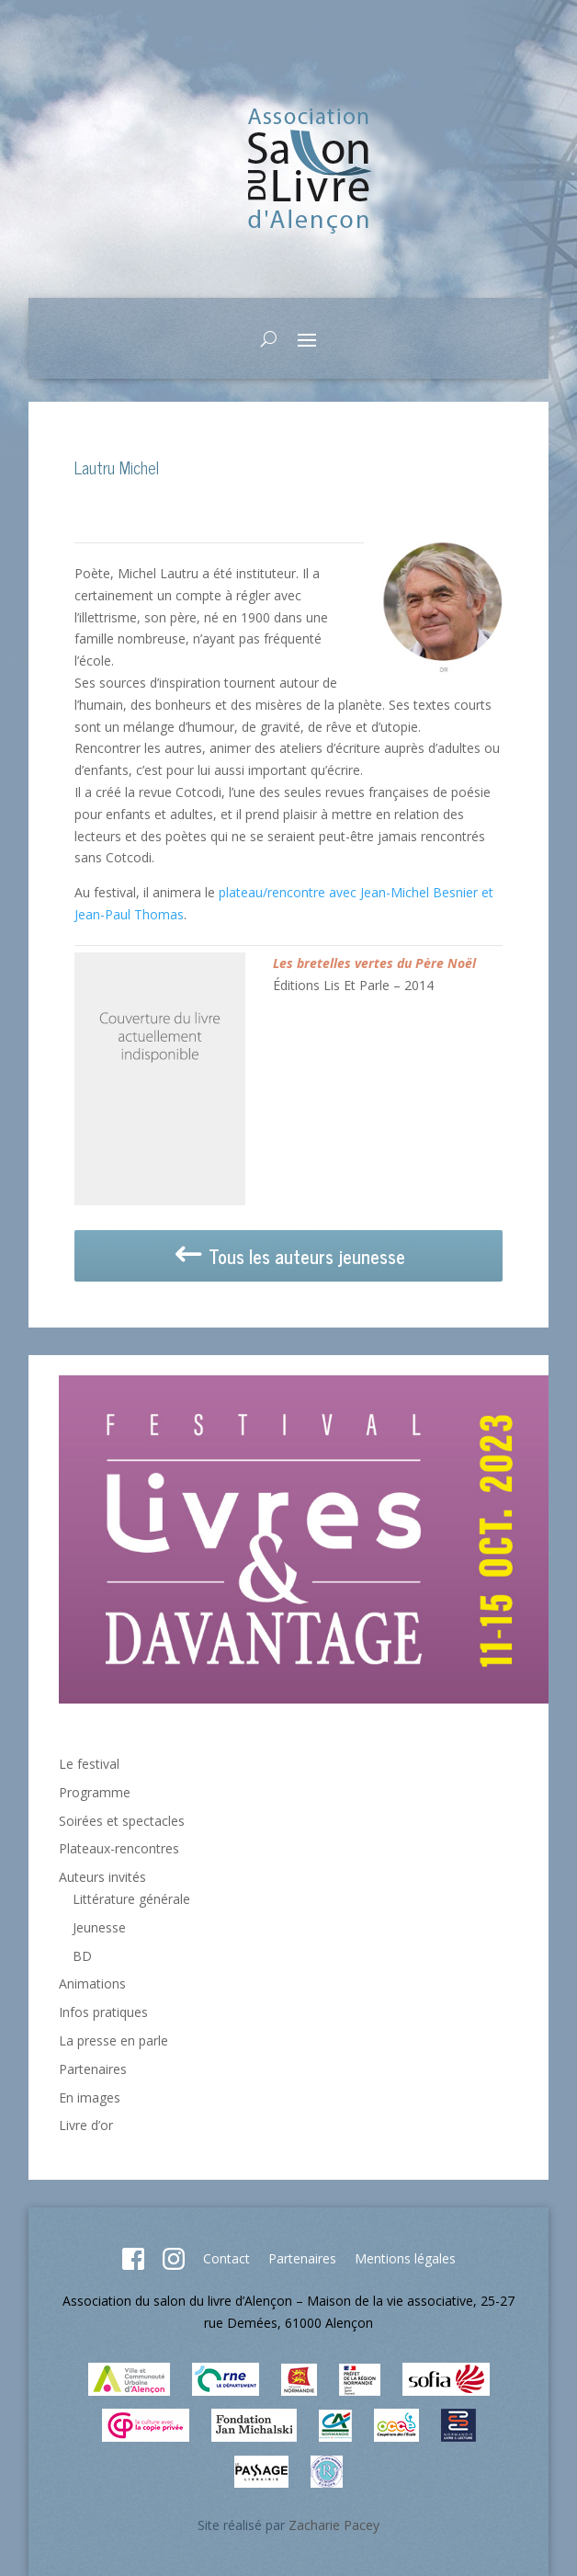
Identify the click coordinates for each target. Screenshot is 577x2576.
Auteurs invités (102, 1877)
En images (89, 2097)
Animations (92, 1983)
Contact (226, 2258)
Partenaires (93, 2069)
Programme (94, 1792)
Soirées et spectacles (122, 1820)
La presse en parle (113, 2040)
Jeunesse (99, 1927)
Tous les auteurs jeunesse (288, 1256)
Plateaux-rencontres (119, 1848)
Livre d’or (86, 2125)
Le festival (89, 1763)
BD (82, 1956)
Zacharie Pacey (333, 2525)
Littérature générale (131, 1899)
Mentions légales (405, 2258)
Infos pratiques (103, 2012)
